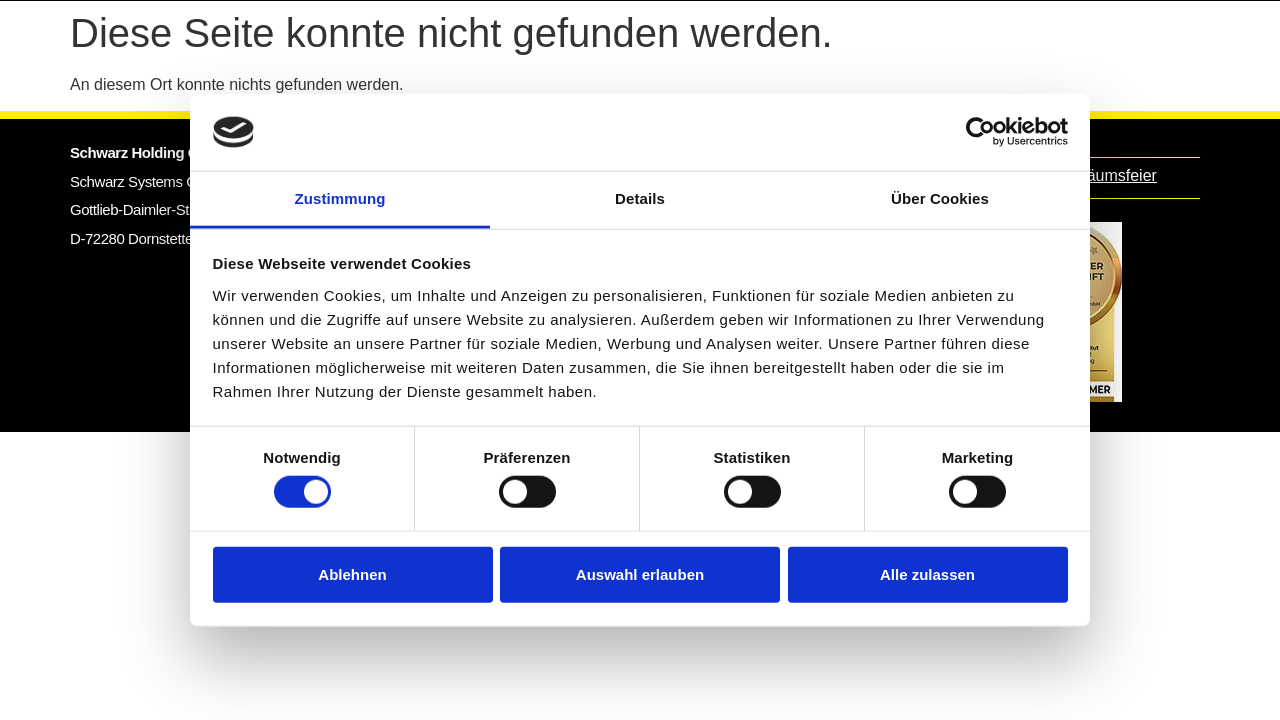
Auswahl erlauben (640, 573)
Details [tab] (640, 198)
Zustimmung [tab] (340, 198)
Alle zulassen (927, 573)
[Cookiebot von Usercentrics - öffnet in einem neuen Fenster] (980, 132)
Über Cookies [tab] (940, 198)
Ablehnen (352, 573)
